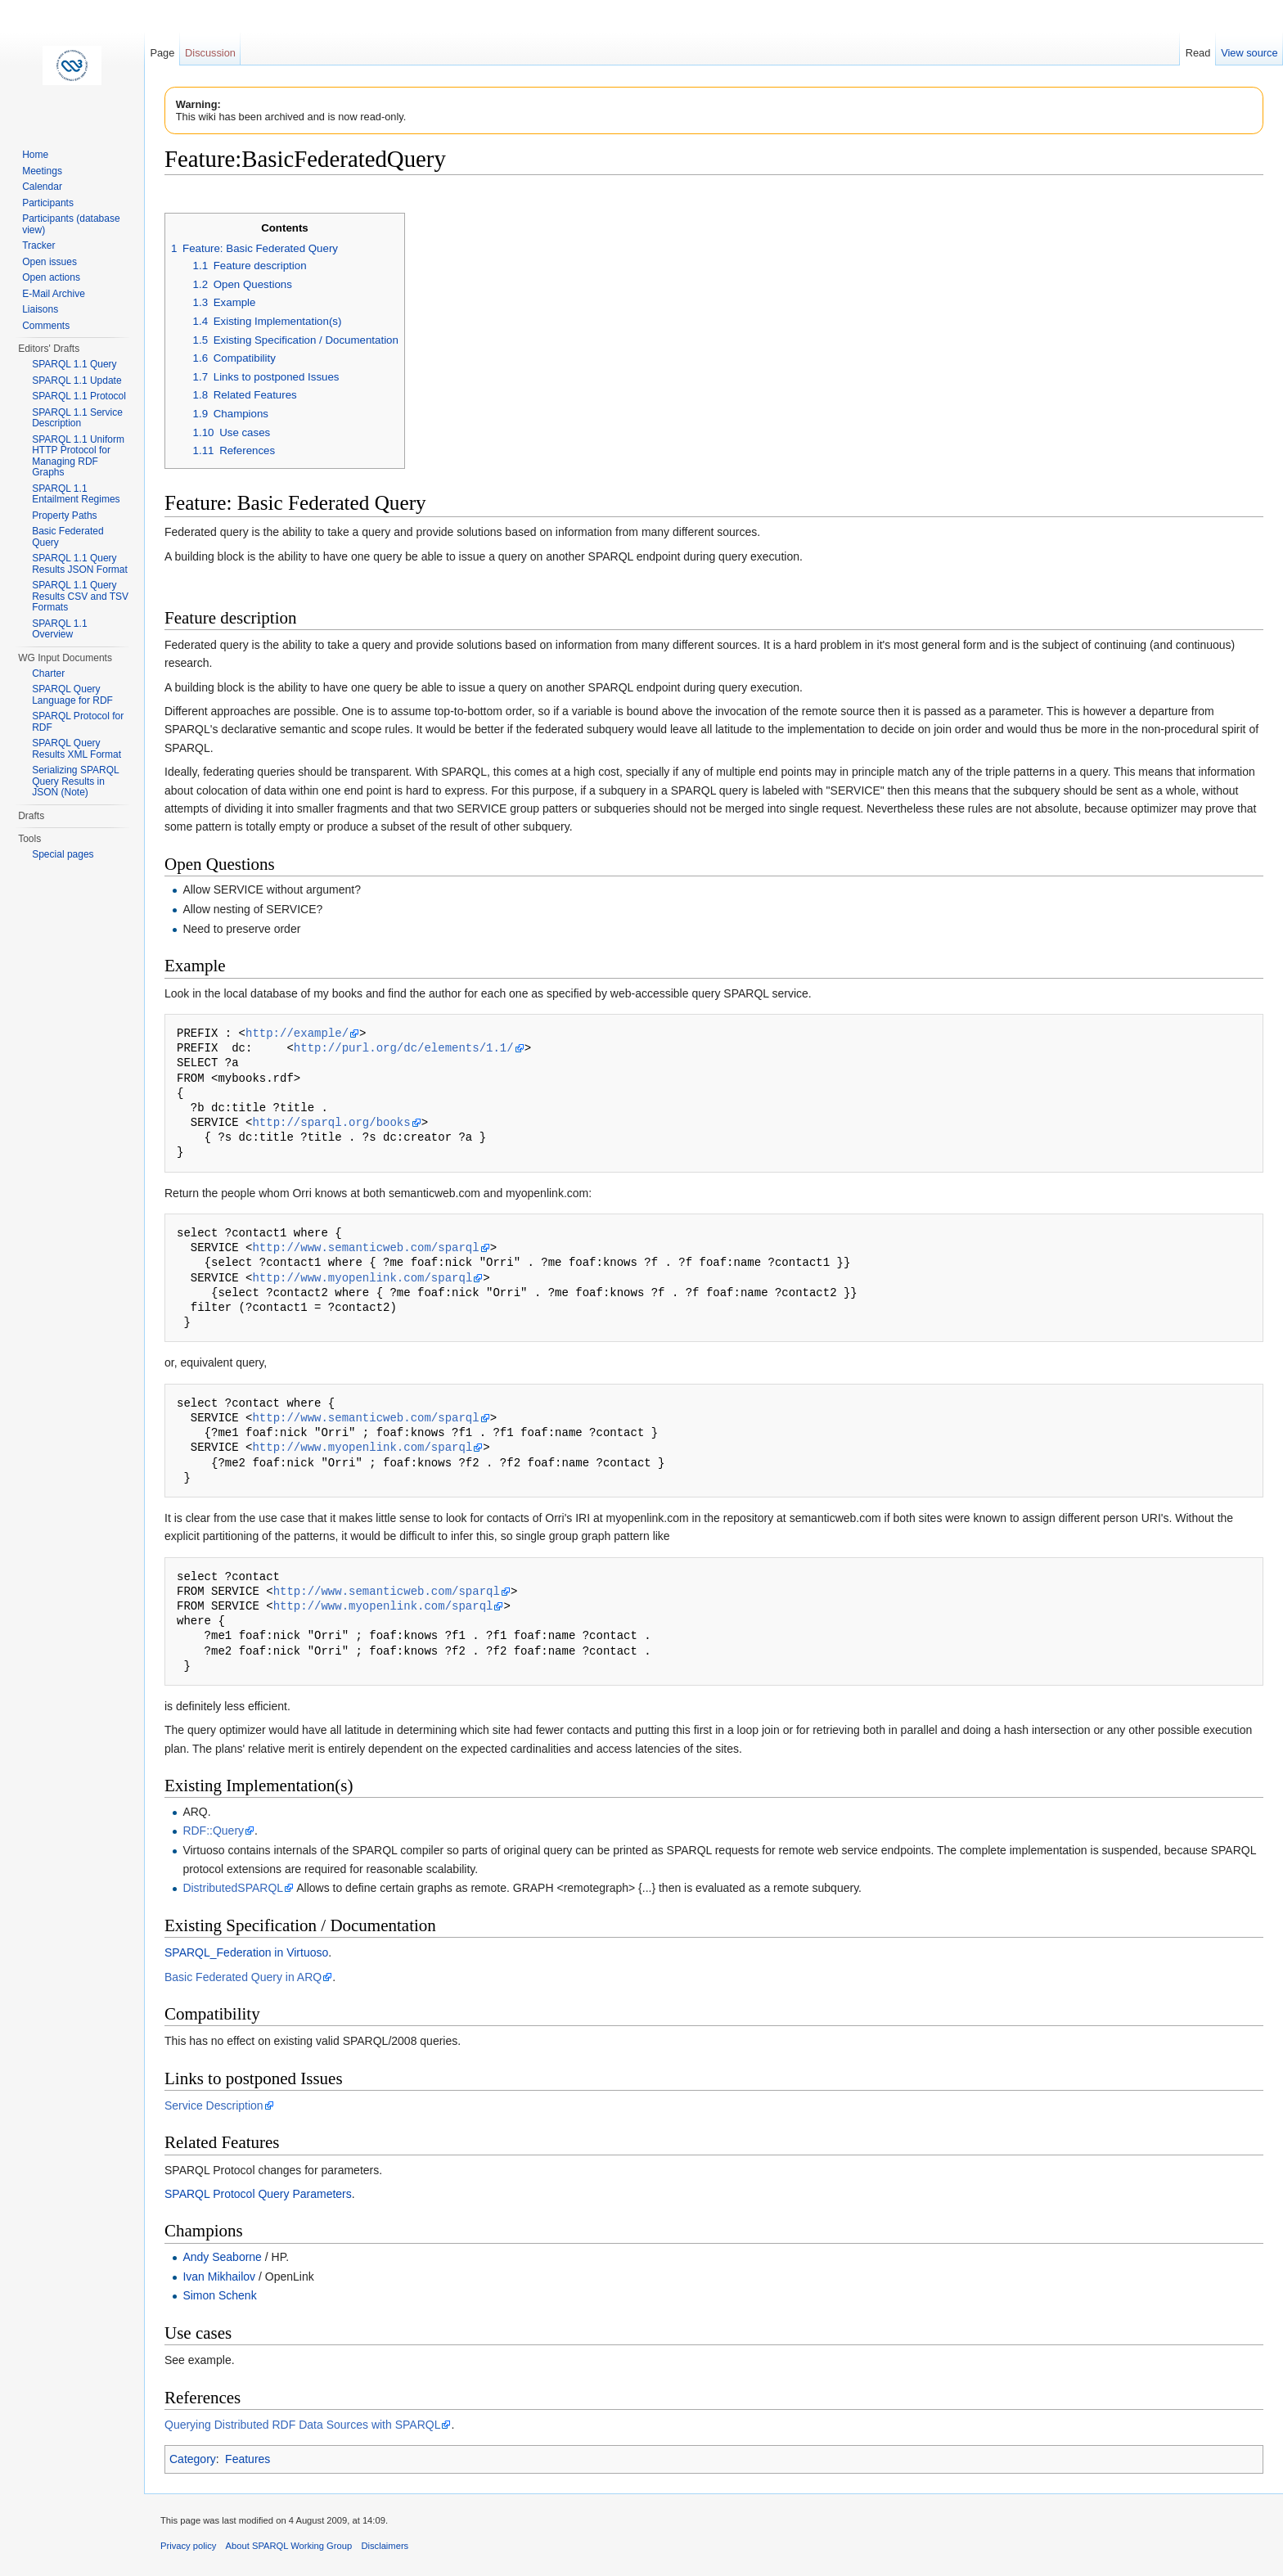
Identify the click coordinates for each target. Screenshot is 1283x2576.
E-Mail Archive (53, 293)
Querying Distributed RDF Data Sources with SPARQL (302, 2424)
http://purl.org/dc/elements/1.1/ (404, 1048)
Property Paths (64, 515)
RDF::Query (213, 1830)
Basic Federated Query (67, 536)
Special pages (62, 854)
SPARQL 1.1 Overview (59, 629)
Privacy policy (188, 2546)
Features (247, 2459)
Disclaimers (384, 2546)
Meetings (42, 171)
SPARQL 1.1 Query (74, 364)
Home (35, 154)
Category (192, 2459)
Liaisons (40, 309)
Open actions (51, 277)
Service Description (213, 2105)
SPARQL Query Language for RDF (72, 694)
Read (1198, 53)
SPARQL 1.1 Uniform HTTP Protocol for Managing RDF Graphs (78, 456)
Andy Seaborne (222, 2256)
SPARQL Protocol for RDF (78, 721)
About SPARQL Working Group (289, 2546)
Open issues (49, 262)
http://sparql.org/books (331, 1122)
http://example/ (297, 1033)
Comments (46, 325)
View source (1249, 53)
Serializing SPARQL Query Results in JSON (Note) (75, 781)
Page (162, 53)
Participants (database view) (70, 224)
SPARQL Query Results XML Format (76, 748)
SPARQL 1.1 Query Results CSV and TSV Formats (80, 596)
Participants (48, 203)
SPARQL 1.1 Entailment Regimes (75, 494)
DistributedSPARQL (232, 1887)
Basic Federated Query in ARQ (243, 1977)
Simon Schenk (219, 2295)
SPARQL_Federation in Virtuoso (246, 1952)
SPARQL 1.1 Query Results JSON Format (80, 563)
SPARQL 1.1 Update (76, 380)
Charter (48, 673)
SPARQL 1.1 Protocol (79, 396)
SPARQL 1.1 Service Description (77, 418)
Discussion (210, 53)
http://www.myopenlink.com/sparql (362, 1278)
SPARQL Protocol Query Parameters (258, 2193)
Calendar (42, 186)
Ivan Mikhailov (218, 2276)
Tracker (38, 245)
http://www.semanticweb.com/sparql (365, 1247)
